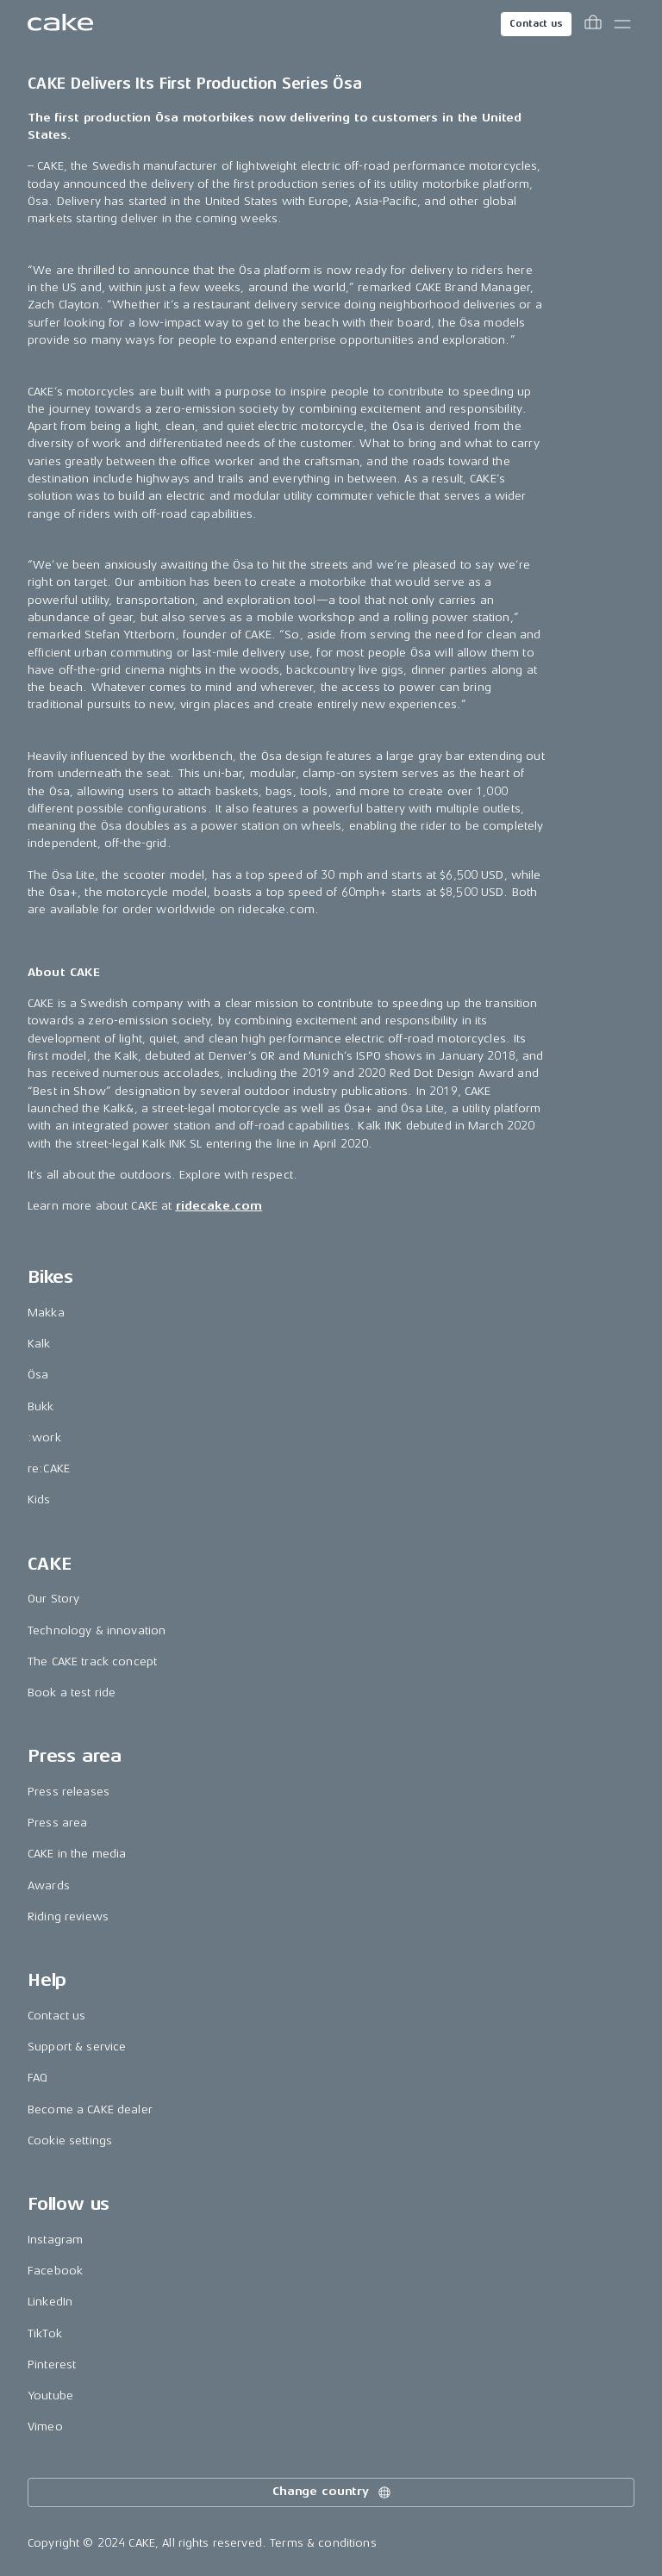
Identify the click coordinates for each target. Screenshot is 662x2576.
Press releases (68, 1791)
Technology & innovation (97, 1630)
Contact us (536, 23)
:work (44, 1437)
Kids (39, 1499)
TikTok (45, 2333)
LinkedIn (50, 2301)
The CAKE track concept (92, 1661)
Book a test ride (72, 1692)
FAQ (37, 2077)
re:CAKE (49, 1468)
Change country (332, 2492)
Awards (49, 1885)
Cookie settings (70, 2140)
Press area (57, 1822)
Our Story (53, 1598)
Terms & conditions (323, 2542)
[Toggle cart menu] (593, 24)
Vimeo (45, 2426)
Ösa (38, 1374)
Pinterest (52, 2364)
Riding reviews (68, 1916)
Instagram (55, 2239)
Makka (46, 1312)
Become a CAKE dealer (90, 2109)
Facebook (55, 2270)
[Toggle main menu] (622, 24)
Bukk (41, 1406)
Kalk (39, 1343)
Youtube (50, 2395)
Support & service (77, 2046)
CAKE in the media (77, 1853)
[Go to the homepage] (60, 24)
